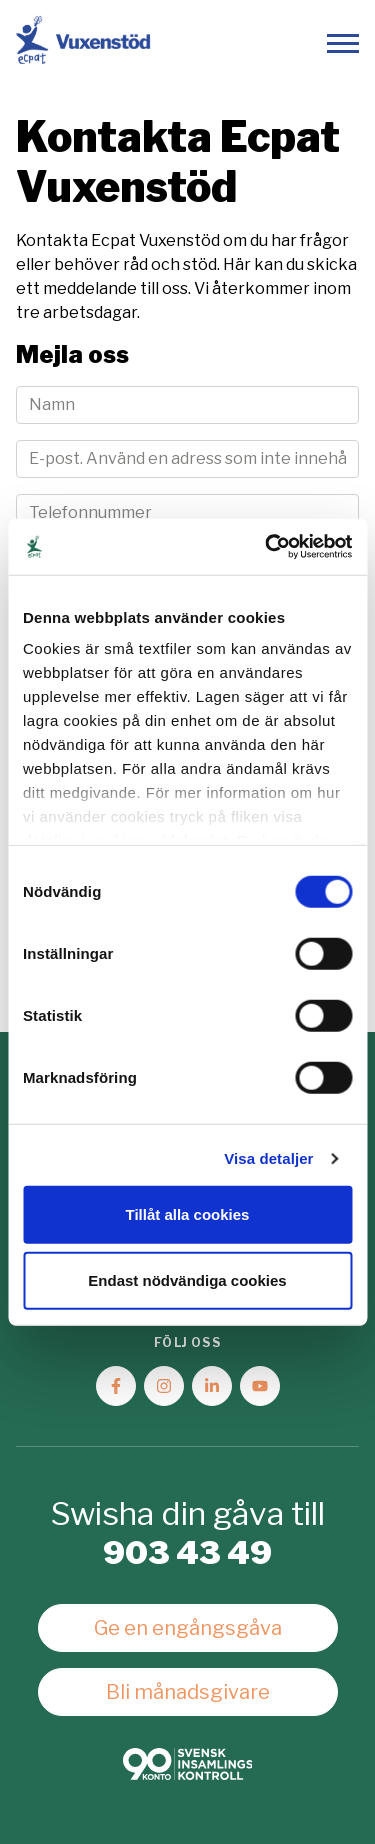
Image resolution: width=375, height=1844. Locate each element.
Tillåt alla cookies (188, 1214)
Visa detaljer (268, 1158)
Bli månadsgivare (188, 1692)
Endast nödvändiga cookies (187, 1279)
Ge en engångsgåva (188, 1628)
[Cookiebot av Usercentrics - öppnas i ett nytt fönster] (267, 547)
